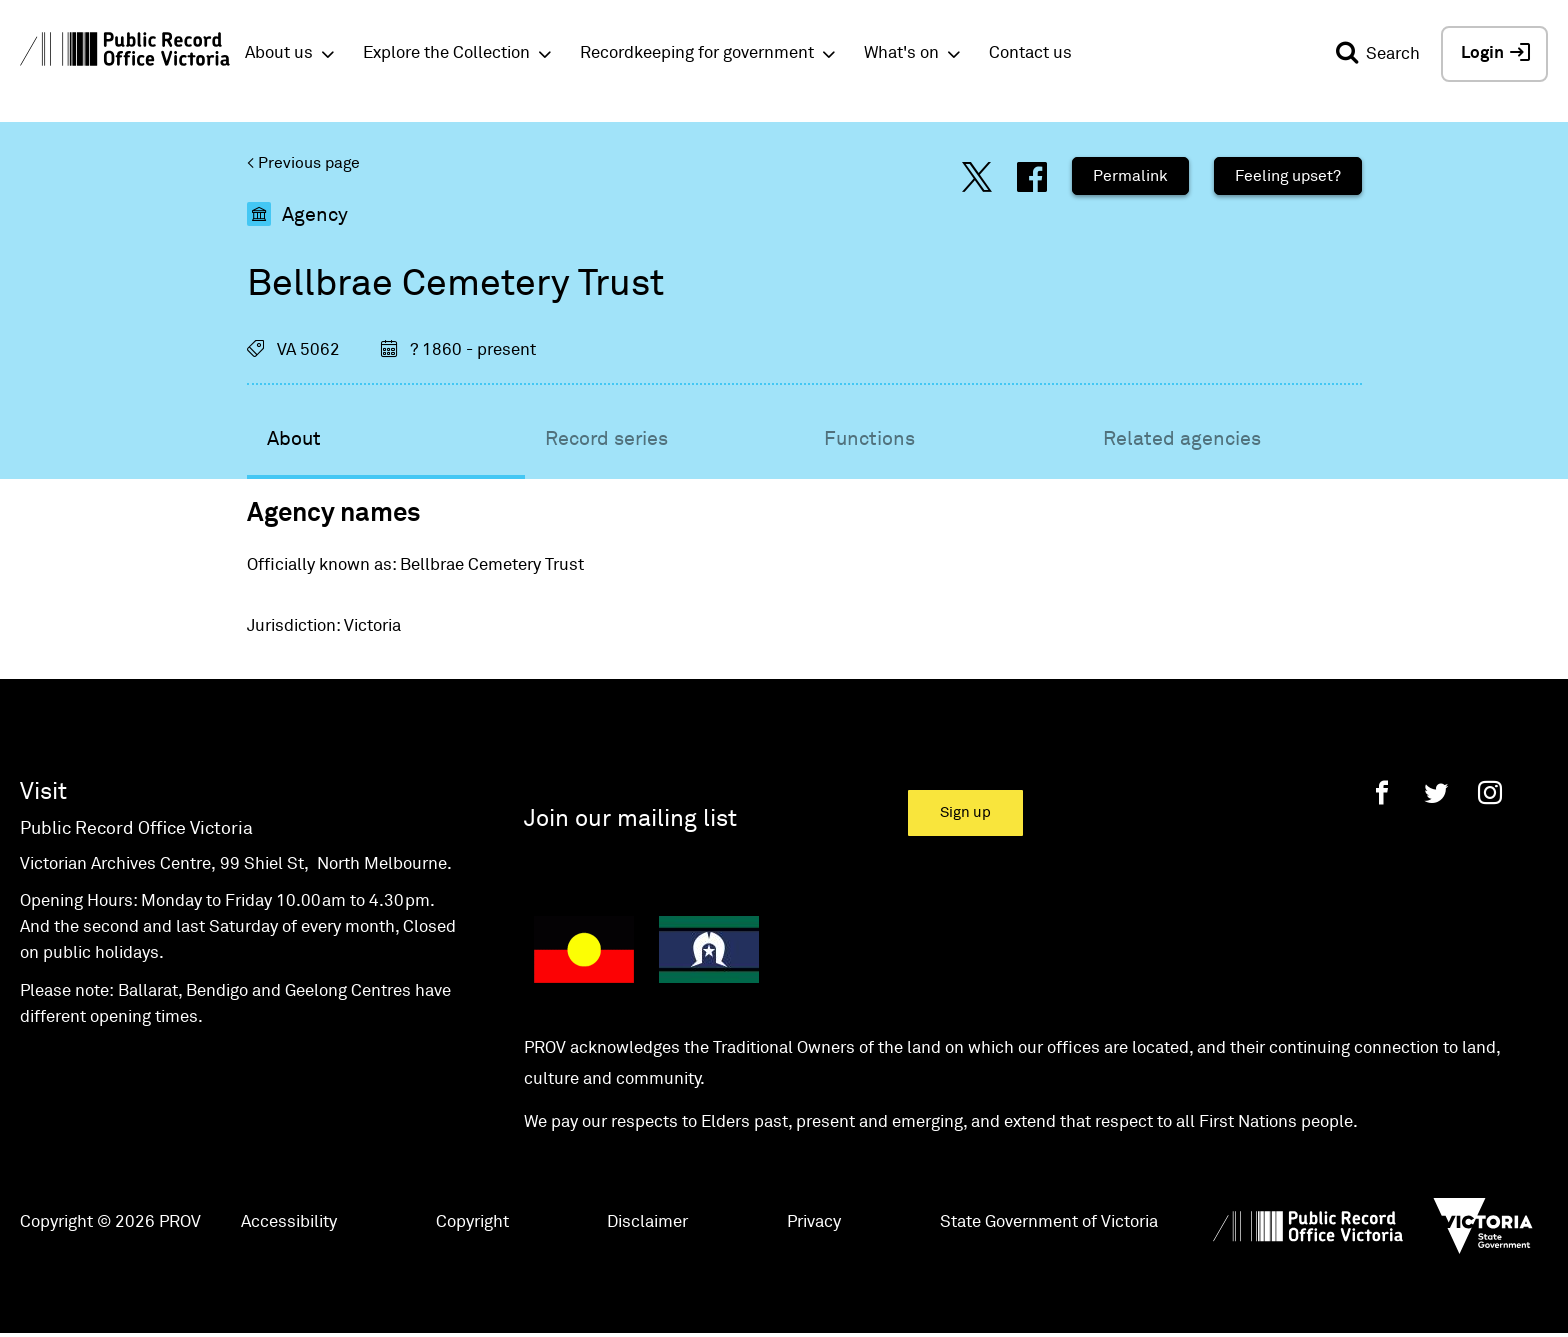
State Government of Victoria (1049, 1222)
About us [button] (279, 53)
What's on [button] (901, 53)
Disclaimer (647, 1222)
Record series (606, 439)
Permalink (1130, 176)
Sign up (965, 812)
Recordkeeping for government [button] (697, 53)
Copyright (472, 1222)
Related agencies (1182, 439)
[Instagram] (1490, 792)
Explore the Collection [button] (446, 53)
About (294, 439)
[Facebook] (1382, 792)
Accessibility (289, 1222)
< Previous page (303, 163)
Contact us (1030, 53)
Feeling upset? (1288, 176)
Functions (869, 439)
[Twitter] (1436, 792)
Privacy (814, 1222)
